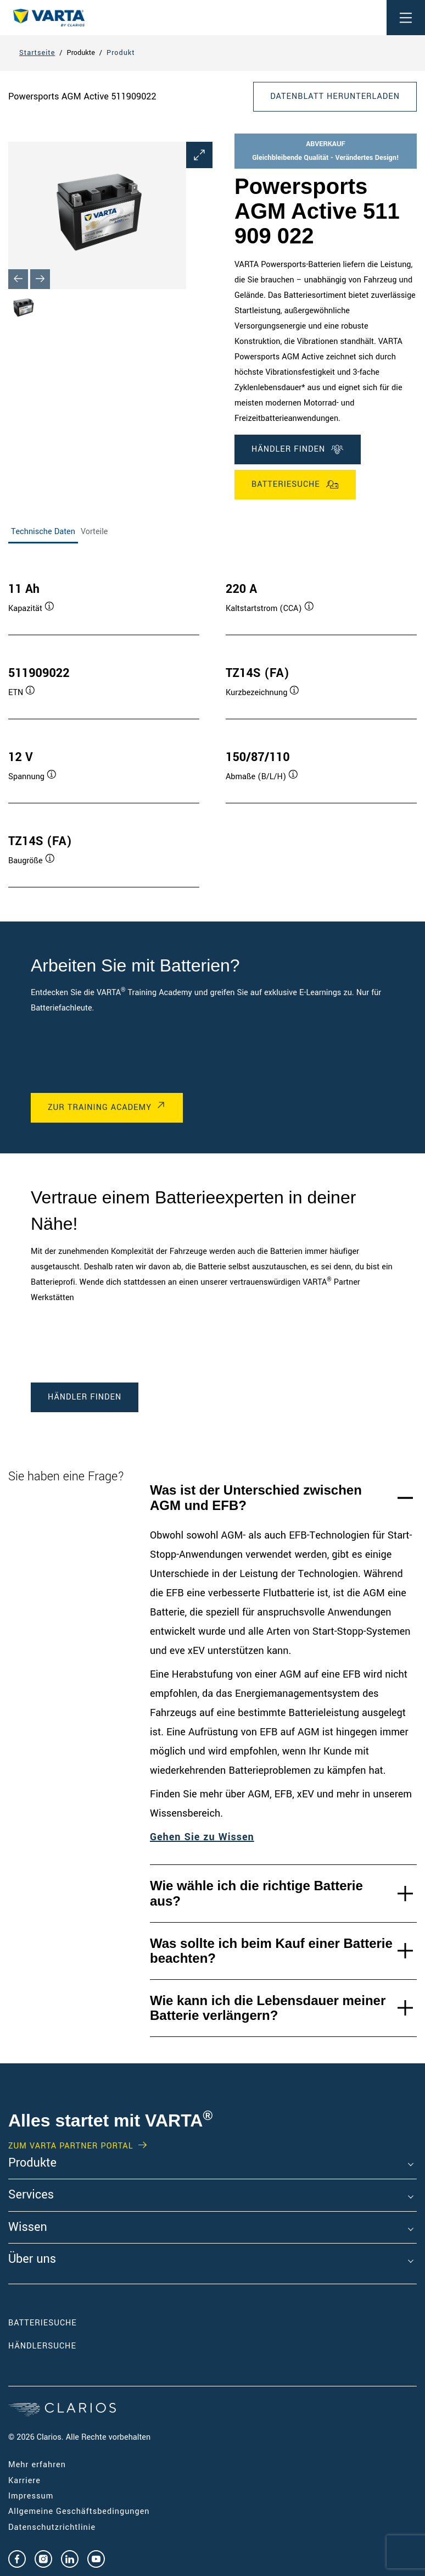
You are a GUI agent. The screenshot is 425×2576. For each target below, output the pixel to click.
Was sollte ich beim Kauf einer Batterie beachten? (271, 1951)
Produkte (32, 2163)
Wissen (27, 2227)
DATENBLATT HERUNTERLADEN (335, 96)
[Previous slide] (18, 279)
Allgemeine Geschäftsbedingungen (79, 2511)
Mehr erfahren (37, 2464)
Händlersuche (59, 2346)
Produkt (121, 53)
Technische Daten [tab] (43, 531)
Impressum (30, 2496)
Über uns (32, 2259)
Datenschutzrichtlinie (52, 2527)
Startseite (37, 53)
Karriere (24, 2480)
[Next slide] (40, 279)
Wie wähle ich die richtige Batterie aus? (256, 1893)
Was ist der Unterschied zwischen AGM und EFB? (256, 1498)
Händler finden (297, 449)
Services (31, 2195)
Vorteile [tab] (94, 531)
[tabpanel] (212, 723)
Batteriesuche (295, 484)
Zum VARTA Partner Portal (70, 2146)
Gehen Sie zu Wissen (202, 1837)
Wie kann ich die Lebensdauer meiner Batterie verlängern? (267, 2008)
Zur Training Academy (100, 1107)
